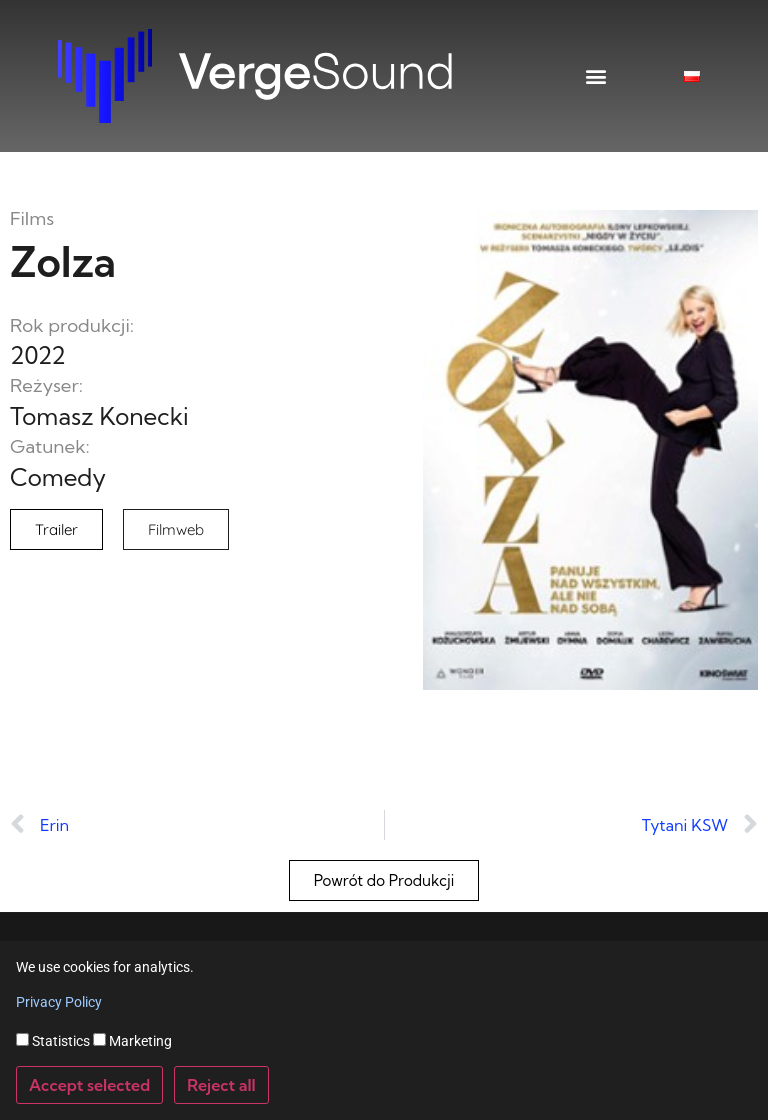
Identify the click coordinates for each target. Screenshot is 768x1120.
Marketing (132, 1040)
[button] (596, 76)
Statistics (53, 1040)
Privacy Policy (59, 1002)
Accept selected (89, 1085)
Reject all (221, 1085)
